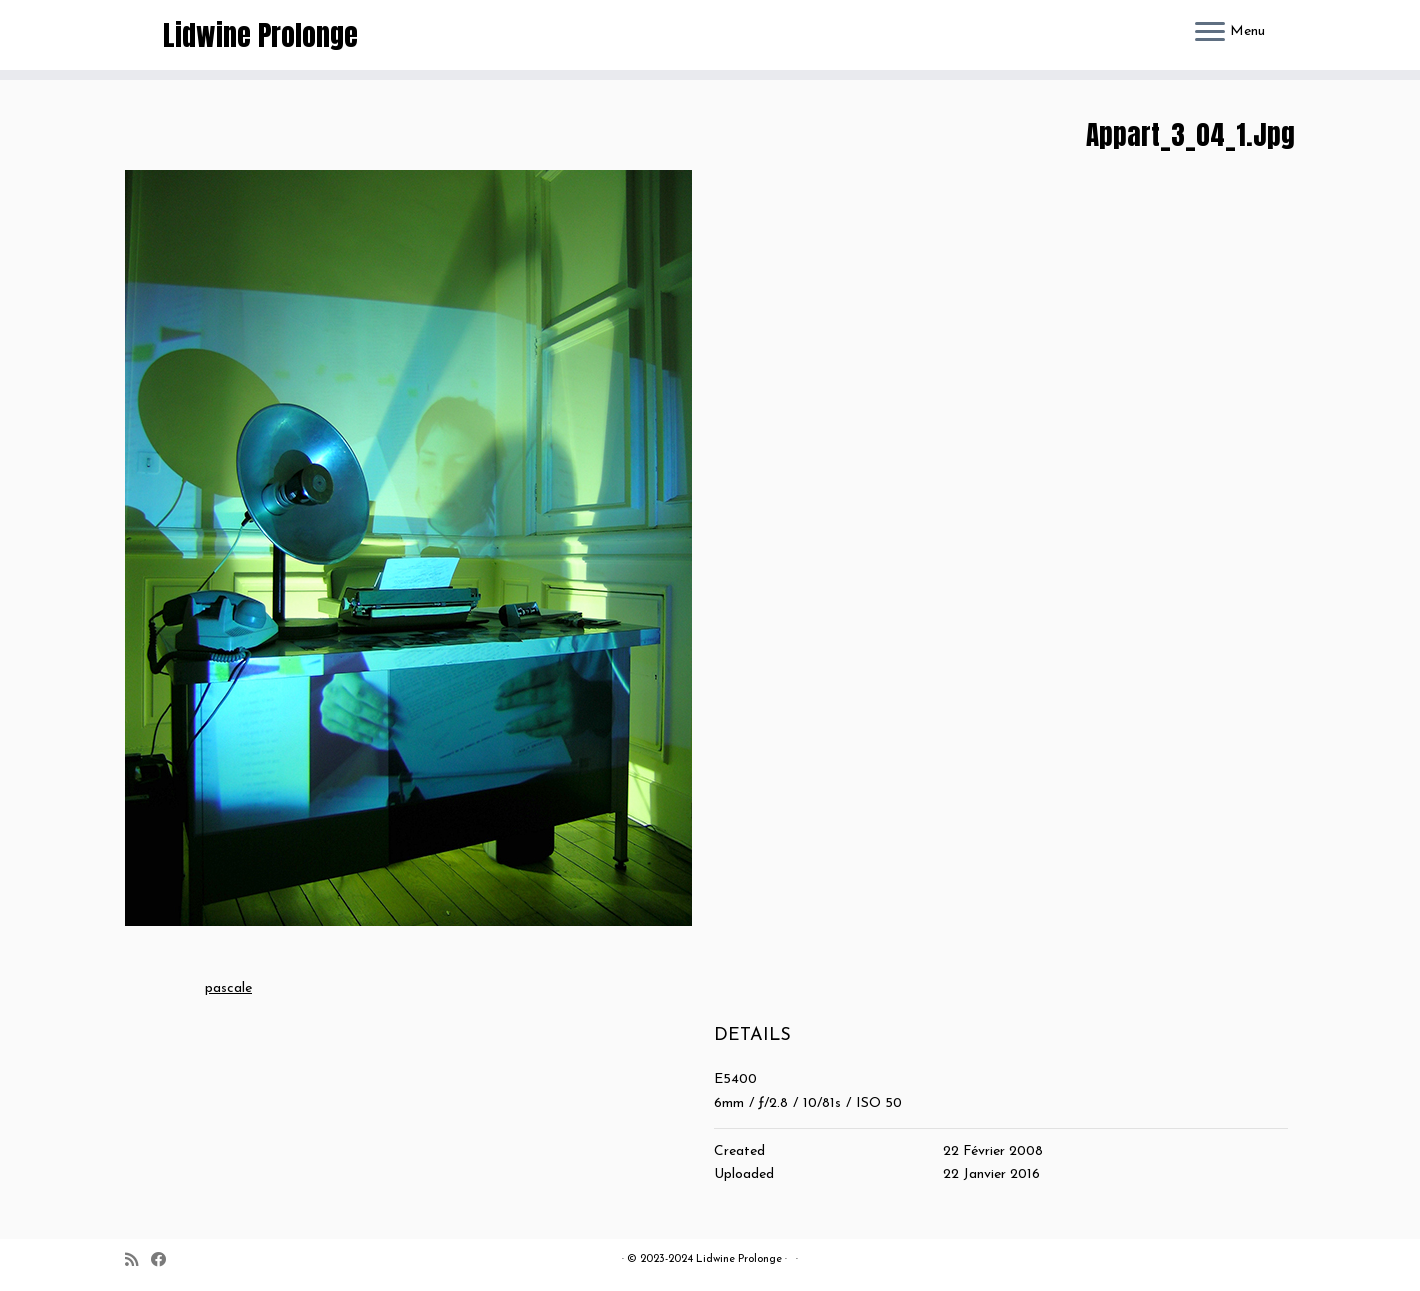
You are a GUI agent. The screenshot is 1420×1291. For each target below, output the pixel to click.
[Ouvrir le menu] (1210, 33)
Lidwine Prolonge (260, 35)
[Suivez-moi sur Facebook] (165, 1261)
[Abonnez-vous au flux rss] (138, 1261)
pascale (228, 988)
